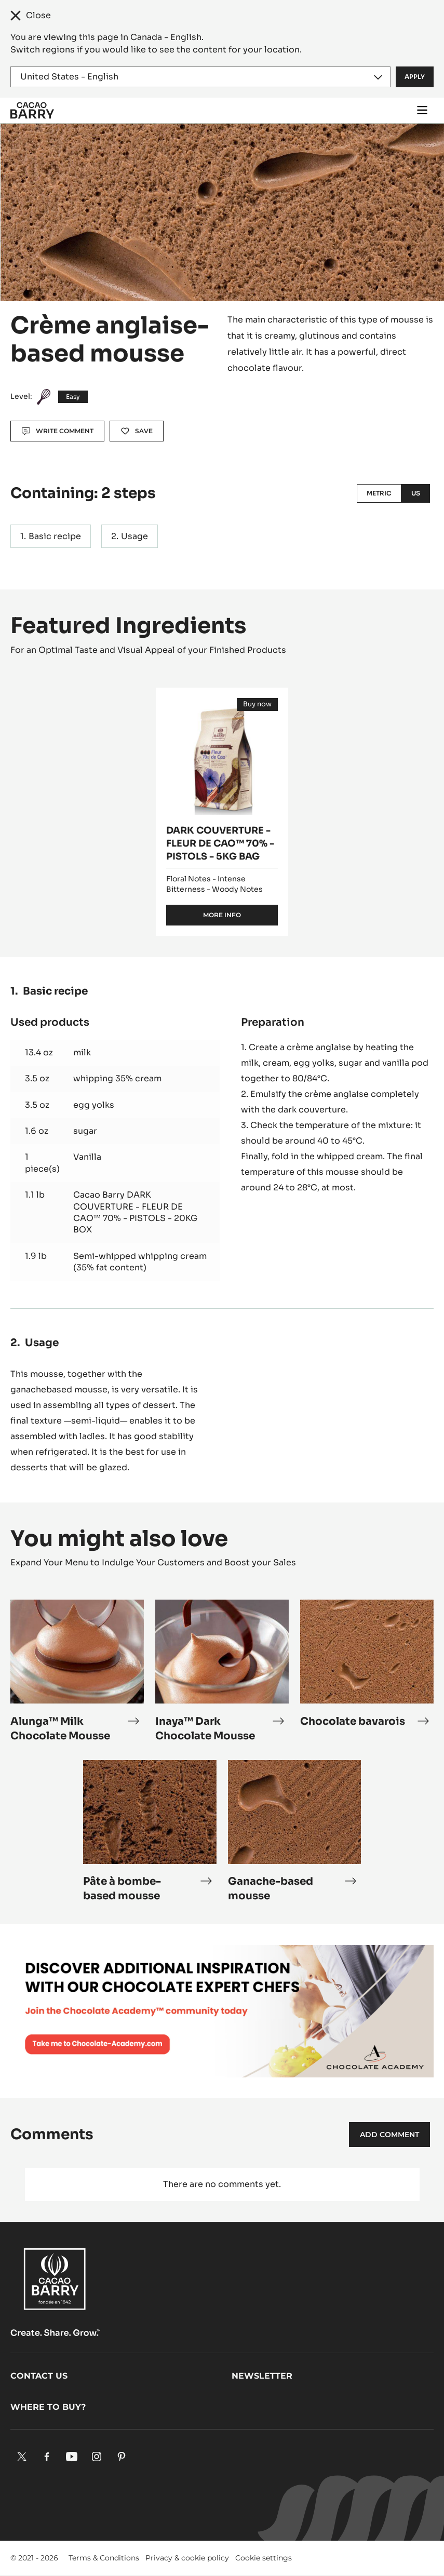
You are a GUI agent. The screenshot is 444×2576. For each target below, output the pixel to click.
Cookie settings (263, 2557)
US (415, 493)
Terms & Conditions (104, 2557)
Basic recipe (55, 536)
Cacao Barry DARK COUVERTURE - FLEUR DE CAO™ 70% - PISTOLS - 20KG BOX (135, 1212)
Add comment (389, 2134)
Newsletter (262, 2376)
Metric (379, 493)
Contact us (39, 2376)
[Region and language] (200, 76)
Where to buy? (48, 2407)
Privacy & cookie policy (187, 2557)
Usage (134, 536)
